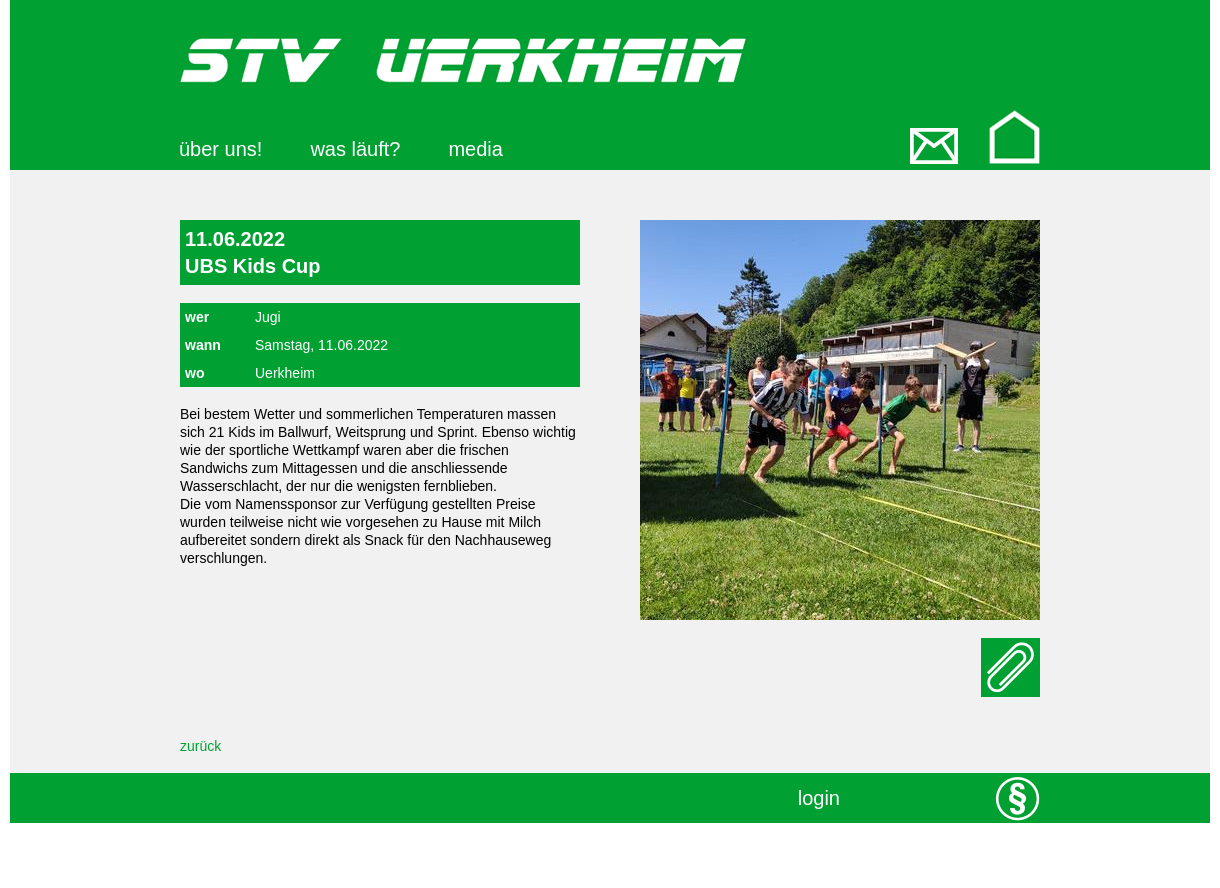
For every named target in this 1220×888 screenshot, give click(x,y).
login (819, 798)
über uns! (220, 149)
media (475, 149)
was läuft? (355, 149)
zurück (200, 746)
